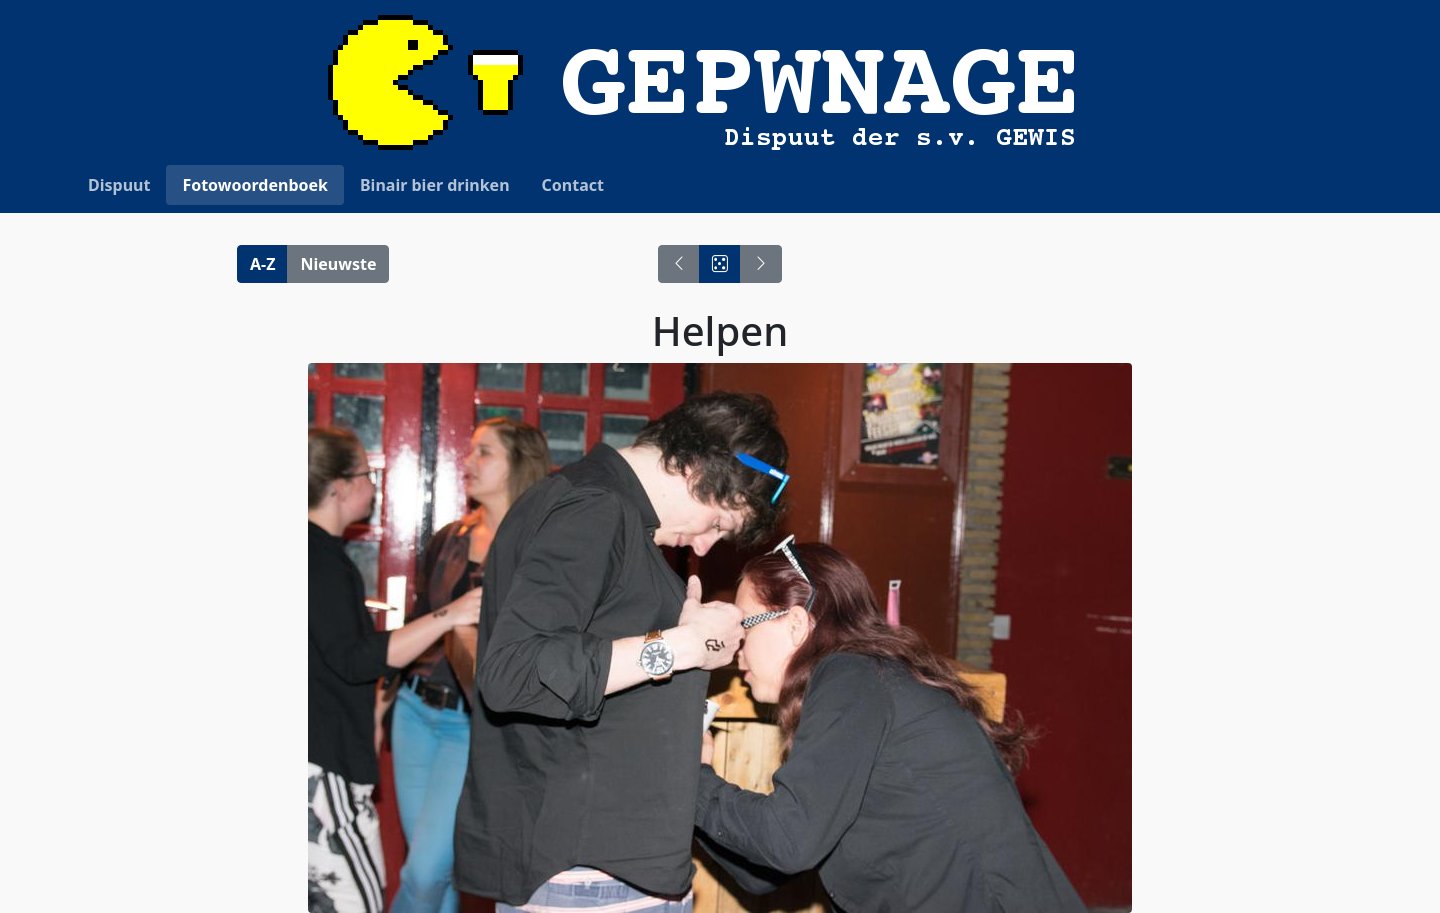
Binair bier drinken (435, 185)
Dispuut (119, 185)
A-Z (262, 264)
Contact (573, 185)
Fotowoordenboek (255, 185)
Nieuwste (338, 264)
